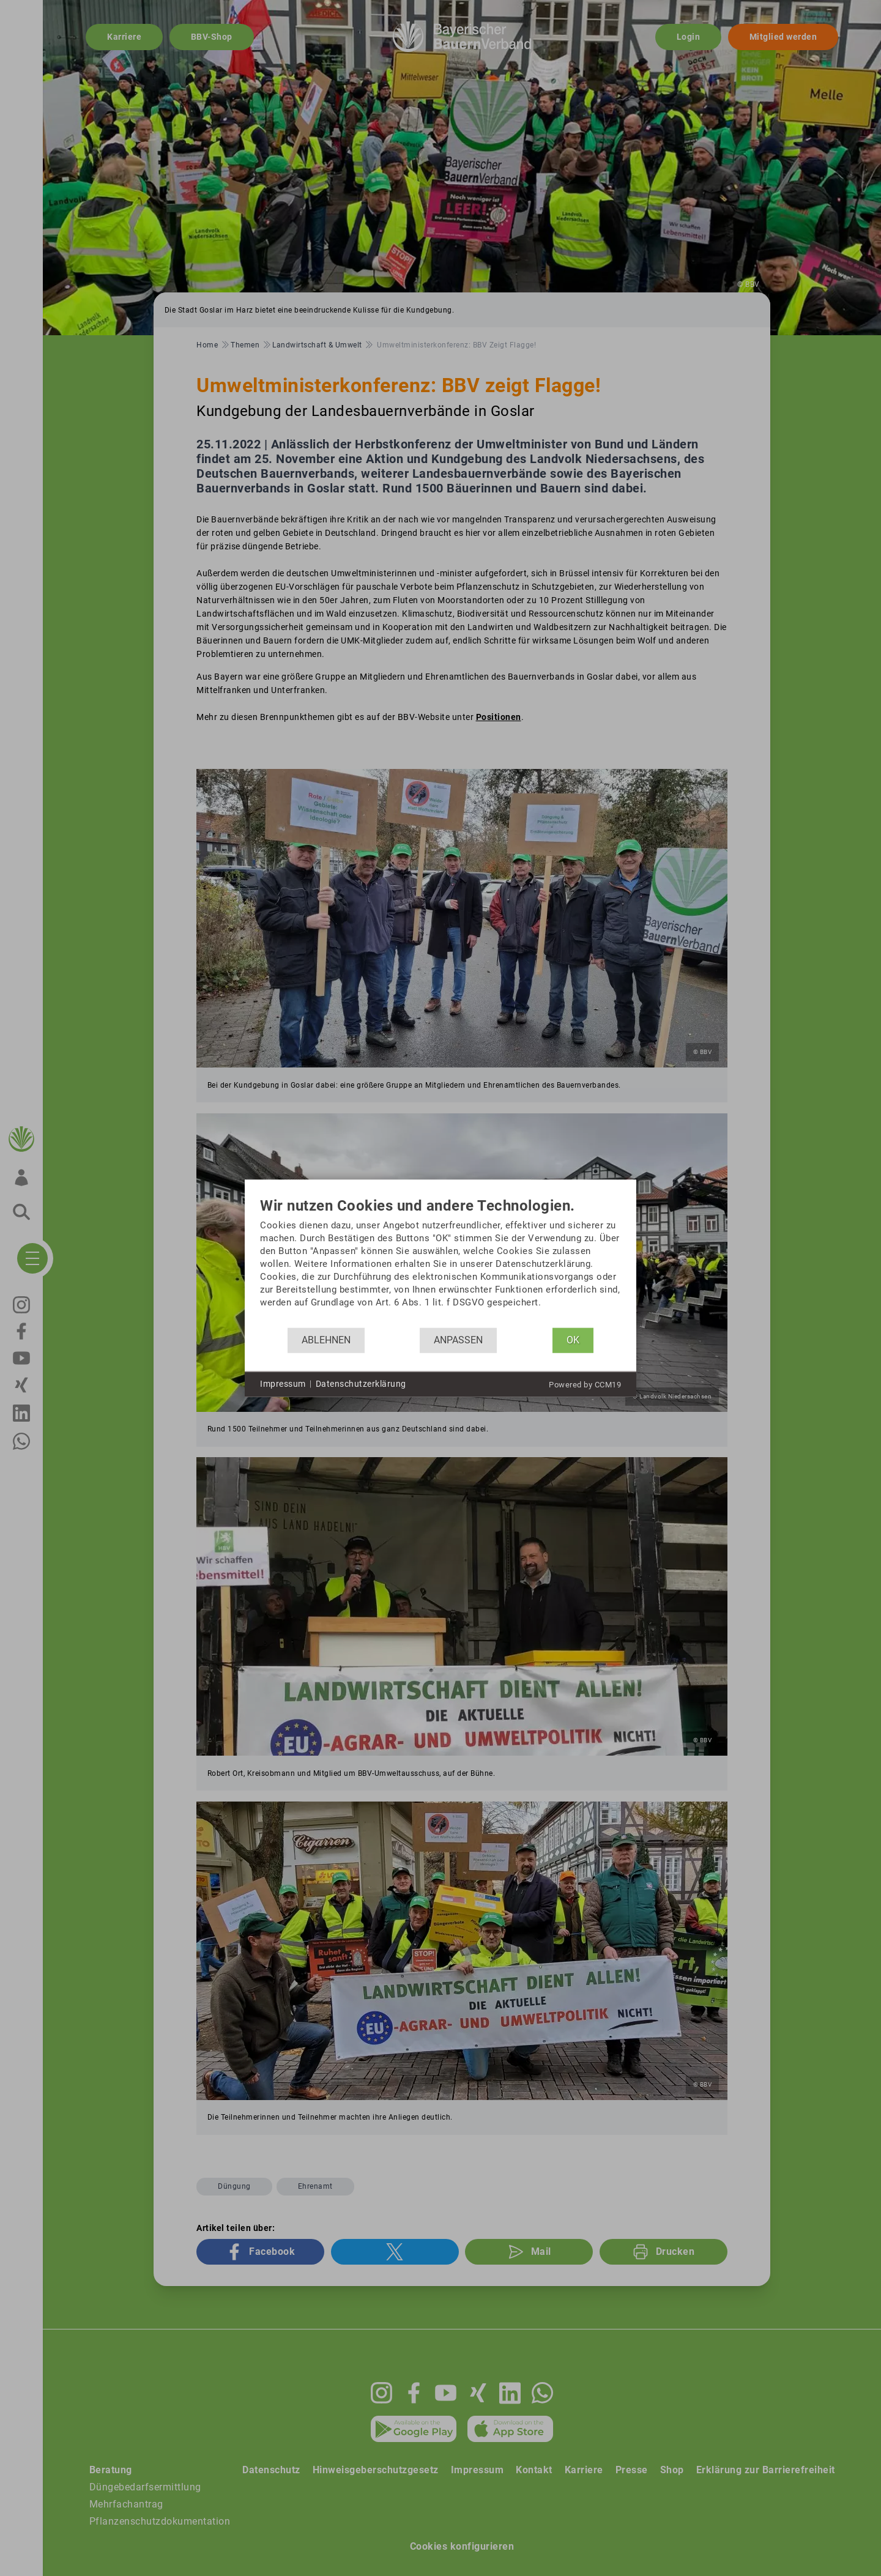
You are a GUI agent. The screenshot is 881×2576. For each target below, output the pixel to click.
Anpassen (458, 1340)
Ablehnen (326, 1340)
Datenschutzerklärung (361, 1384)
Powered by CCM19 (585, 1384)
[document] (440, 1262)
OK (573, 1340)
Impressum (283, 1384)
